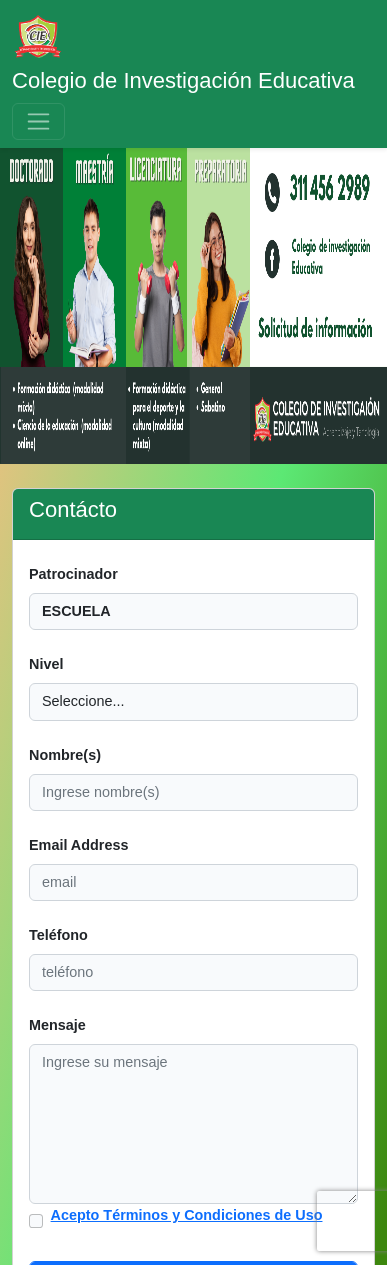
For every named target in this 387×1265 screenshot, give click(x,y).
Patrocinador (73, 574)
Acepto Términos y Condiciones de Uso (187, 1215)
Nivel (46, 664)
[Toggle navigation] (38, 121)
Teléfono (58, 935)
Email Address (78, 845)
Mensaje (57, 1025)
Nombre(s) (65, 755)
